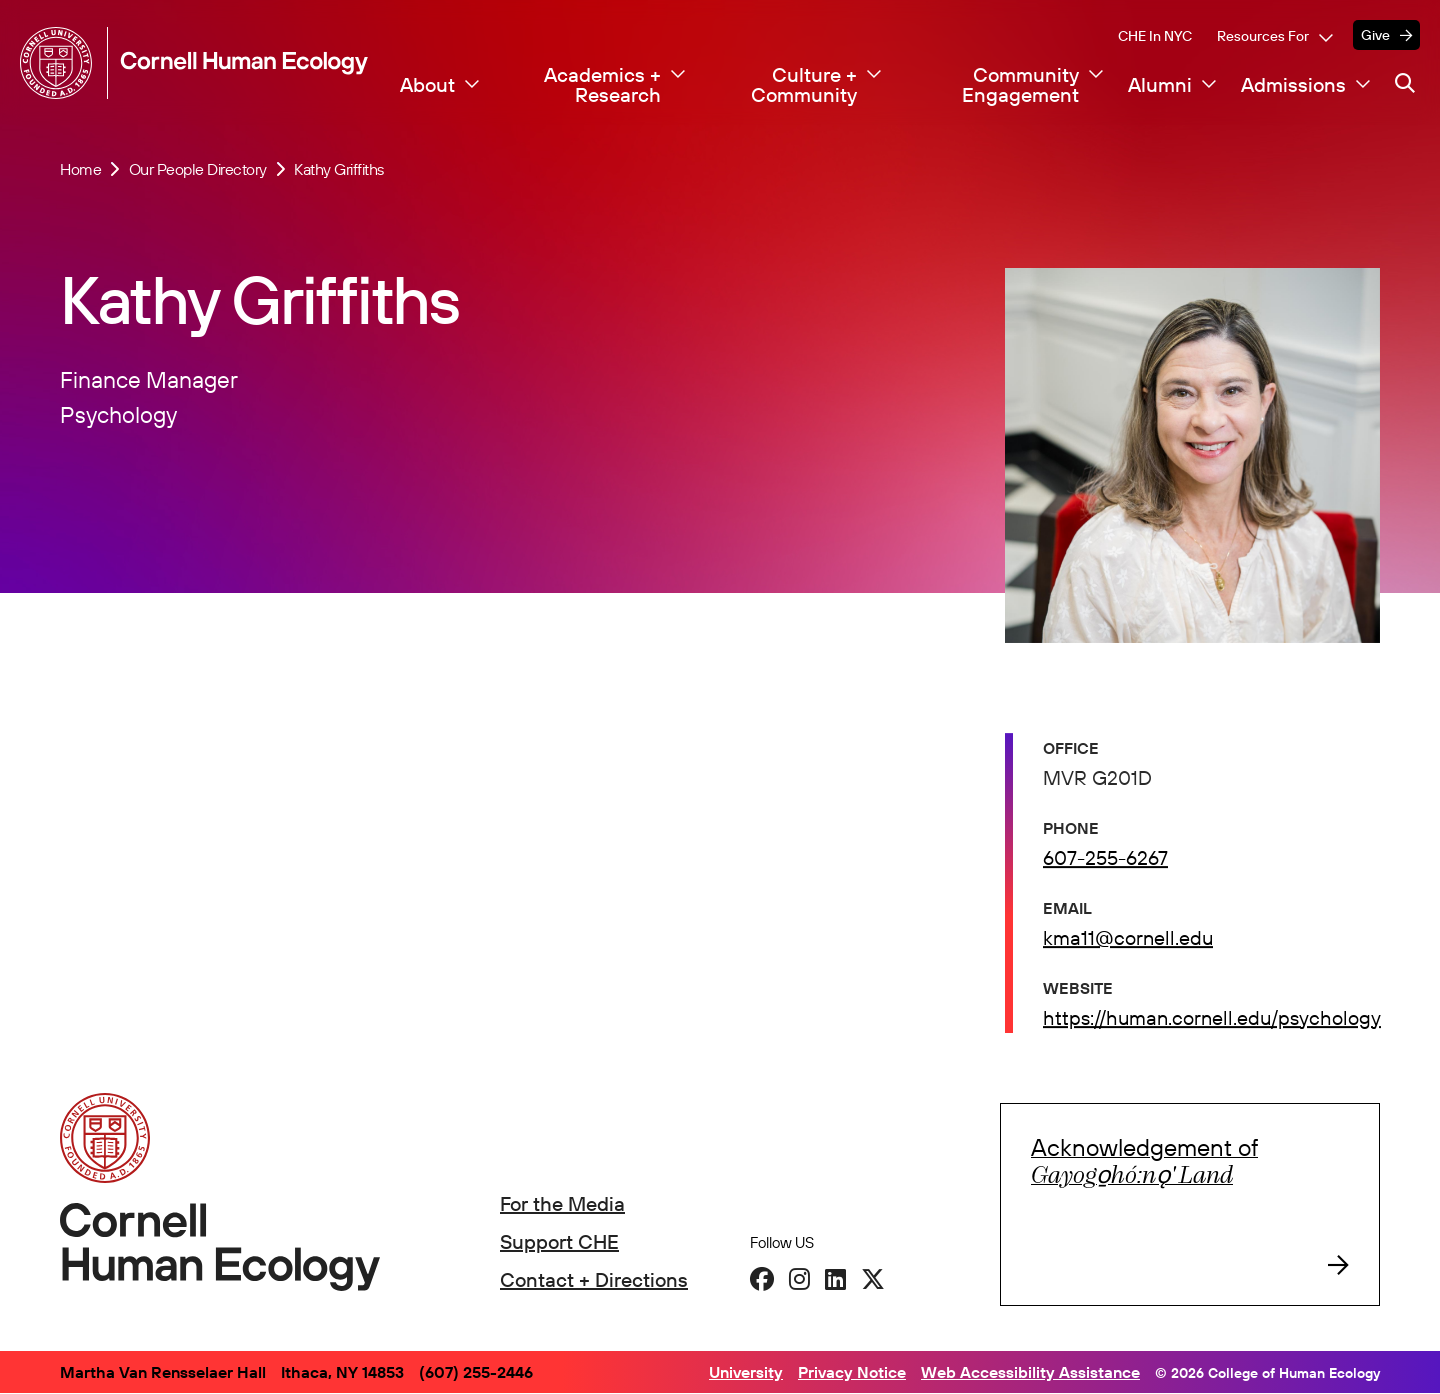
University (746, 1372)
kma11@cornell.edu (1128, 939)
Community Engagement (1020, 85)
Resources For (1263, 36)
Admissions (1293, 85)
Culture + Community (804, 85)
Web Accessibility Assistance (1030, 1372)
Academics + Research (602, 85)
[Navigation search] (1405, 83)
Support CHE (559, 1241)
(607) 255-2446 (476, 1372)
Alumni (1160, 85)
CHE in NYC (1155, 36)
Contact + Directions (594, 1279)
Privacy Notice (852, 1372)
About (427, 85)
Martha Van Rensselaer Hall (163, 1372)
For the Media (562, 1203)
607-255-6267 (1105, 859)
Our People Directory (198, 169)
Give (1375, 35)
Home (80, 169)
